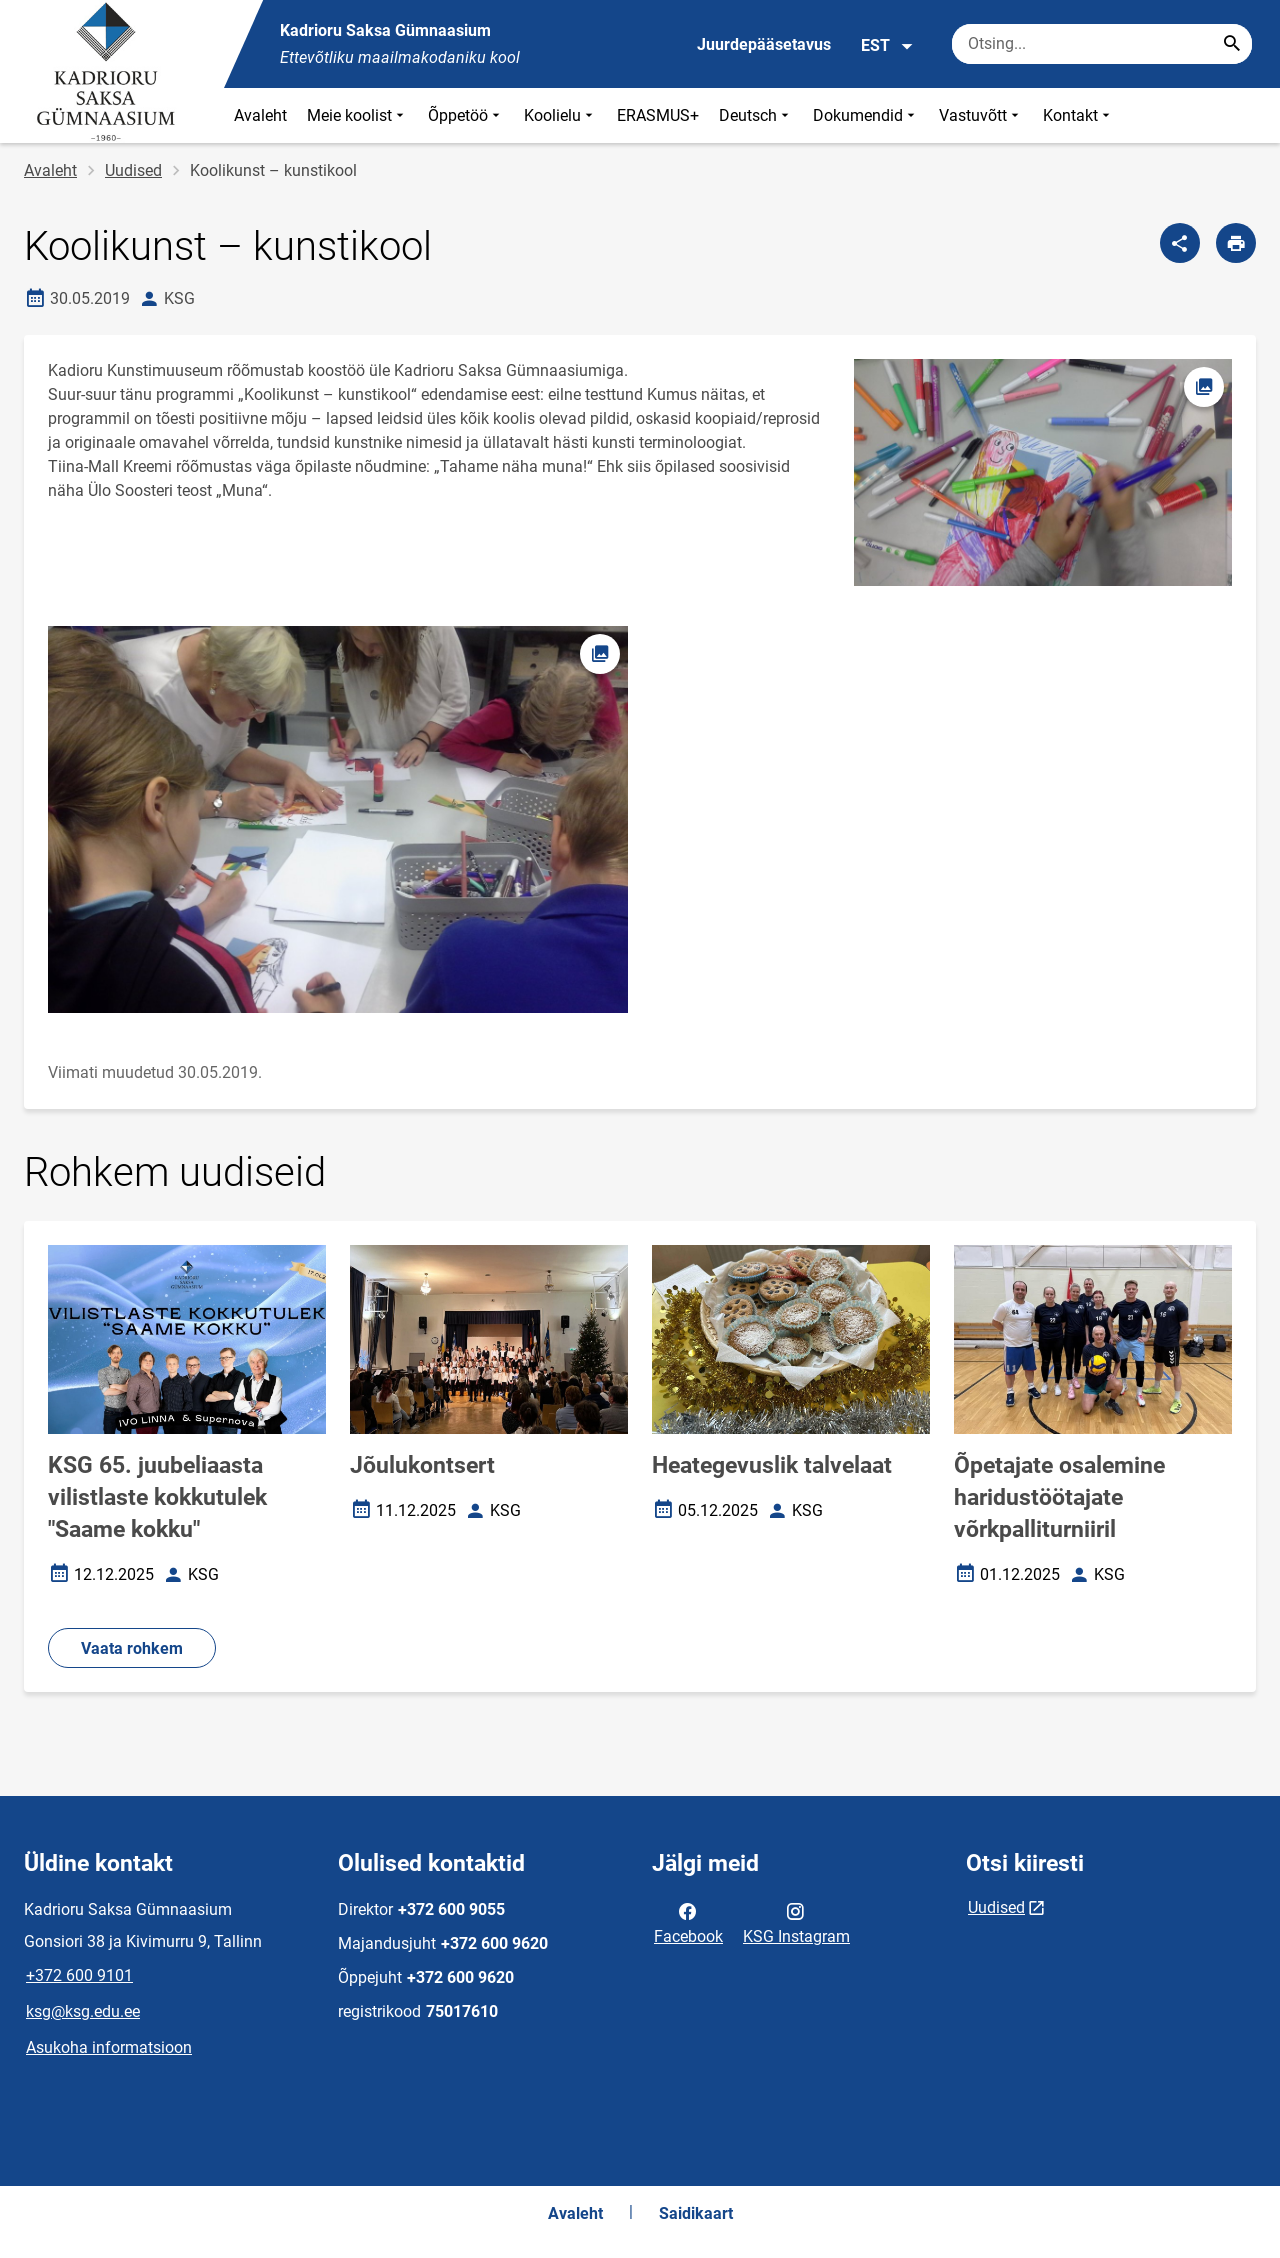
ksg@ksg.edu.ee (83, 2011)
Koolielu (560, 115)
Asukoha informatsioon (109, 2047)
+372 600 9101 (79, 1975)
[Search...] (1232, 44)
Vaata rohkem (132, 1648)
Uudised (133, 170)
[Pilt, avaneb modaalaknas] (338, 819)
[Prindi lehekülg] (1236, 243)
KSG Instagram (796, 1922)
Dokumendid (866, 115)
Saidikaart (696, 2213)
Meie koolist (357, 115)
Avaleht (260, 115)
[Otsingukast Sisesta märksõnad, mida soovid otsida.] (1102, 44)
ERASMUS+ (658, 115)
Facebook (688, 1922)
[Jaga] (1180, 243)
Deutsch (756, 115)
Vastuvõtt (981, 115)
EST (887, 46)
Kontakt (1078, 115)
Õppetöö (466, 115)
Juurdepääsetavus (764, 44)
